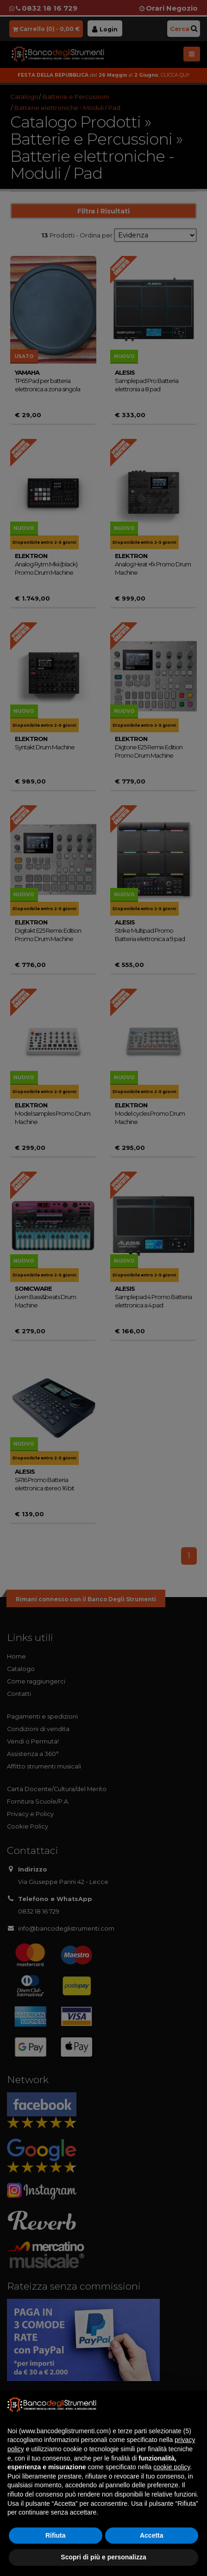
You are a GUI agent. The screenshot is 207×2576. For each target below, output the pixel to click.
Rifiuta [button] (55, 2535)
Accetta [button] (151, 2535)
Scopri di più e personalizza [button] (103, 2557)
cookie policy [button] (171, 2467)
